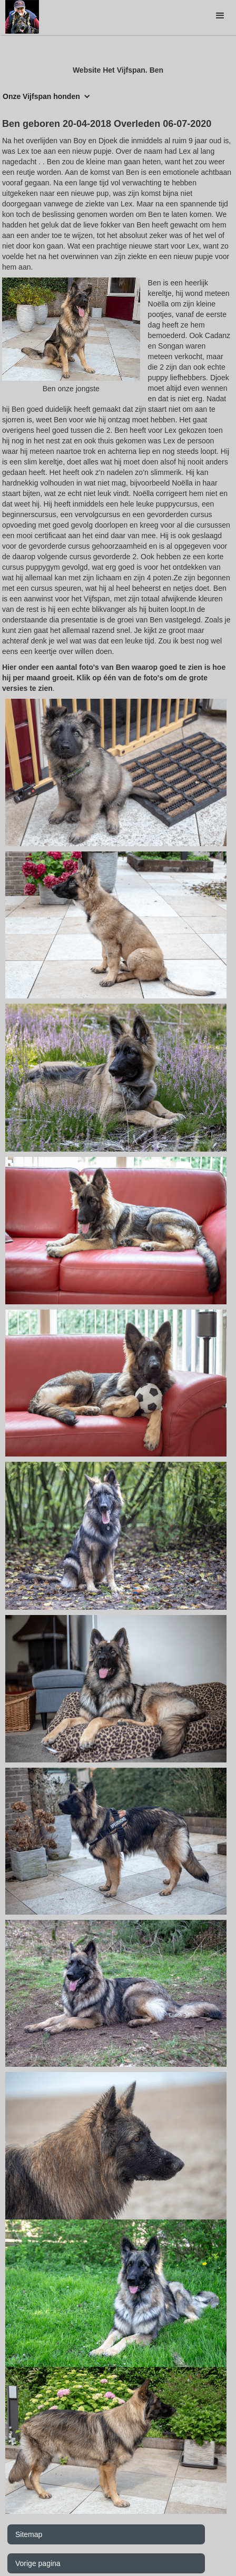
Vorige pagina (38, 2563)
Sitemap (28, 2534)
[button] (220, 16)
